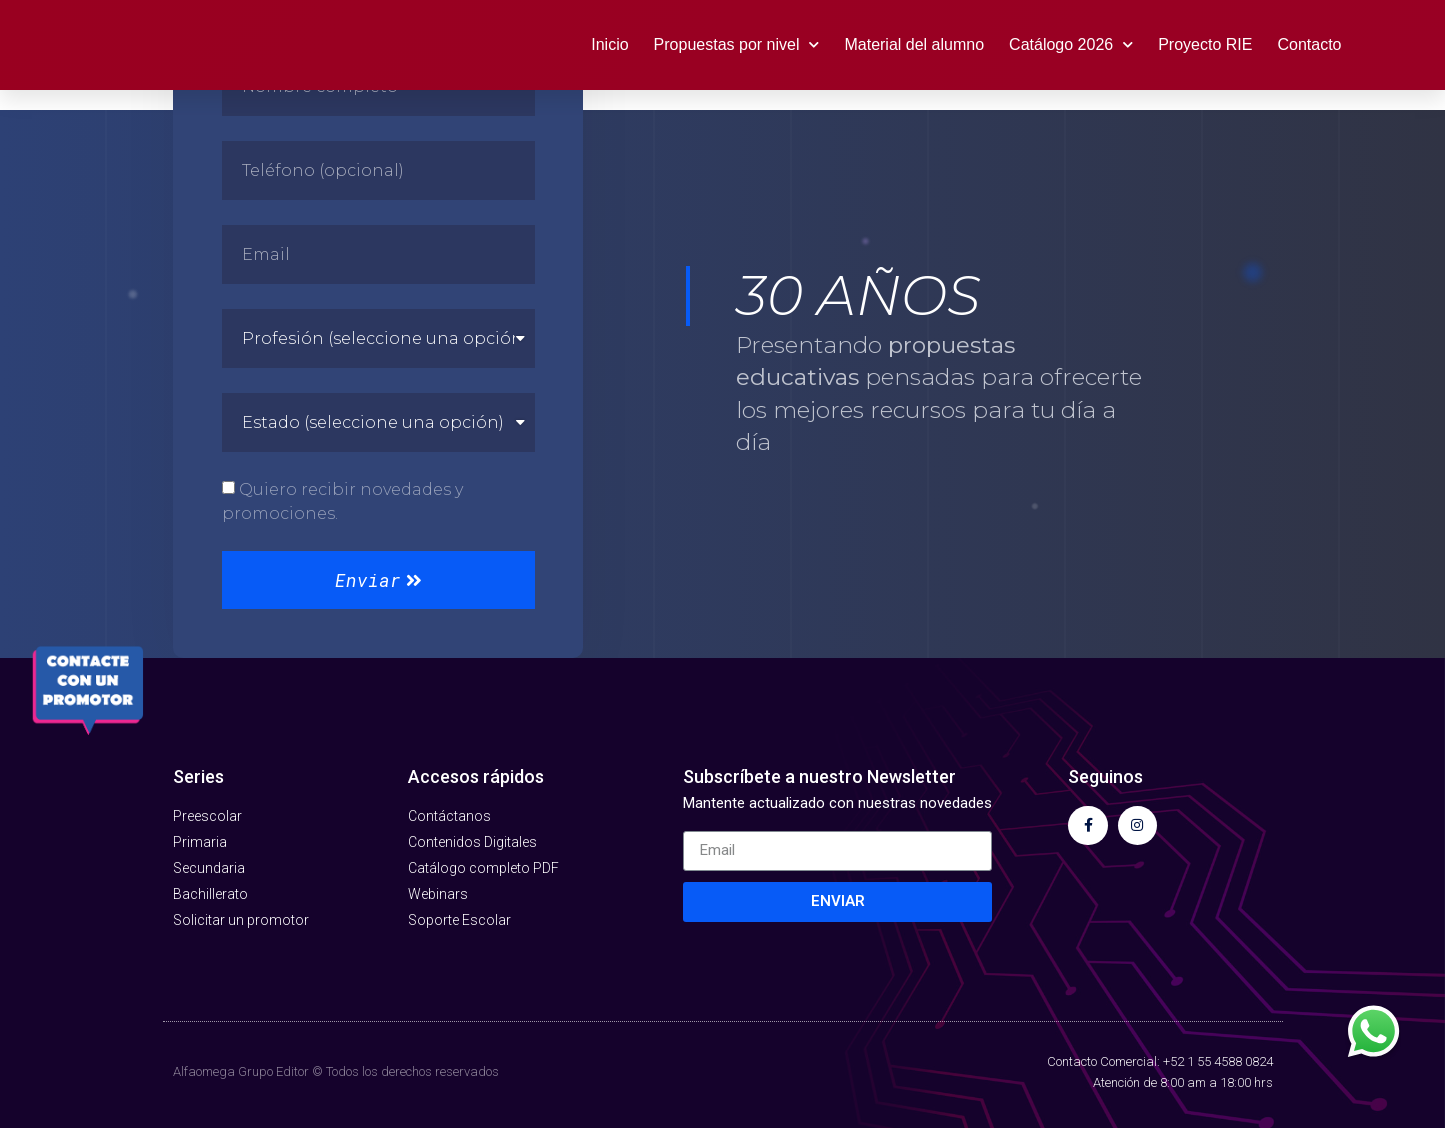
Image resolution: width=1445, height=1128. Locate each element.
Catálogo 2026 (1071, 44)
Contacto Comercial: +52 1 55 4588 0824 (1160, 1061)
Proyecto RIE (1205, 44)
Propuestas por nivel (737, 44)
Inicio (609, 44)
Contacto (1309, 44)
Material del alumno (914, 44)
